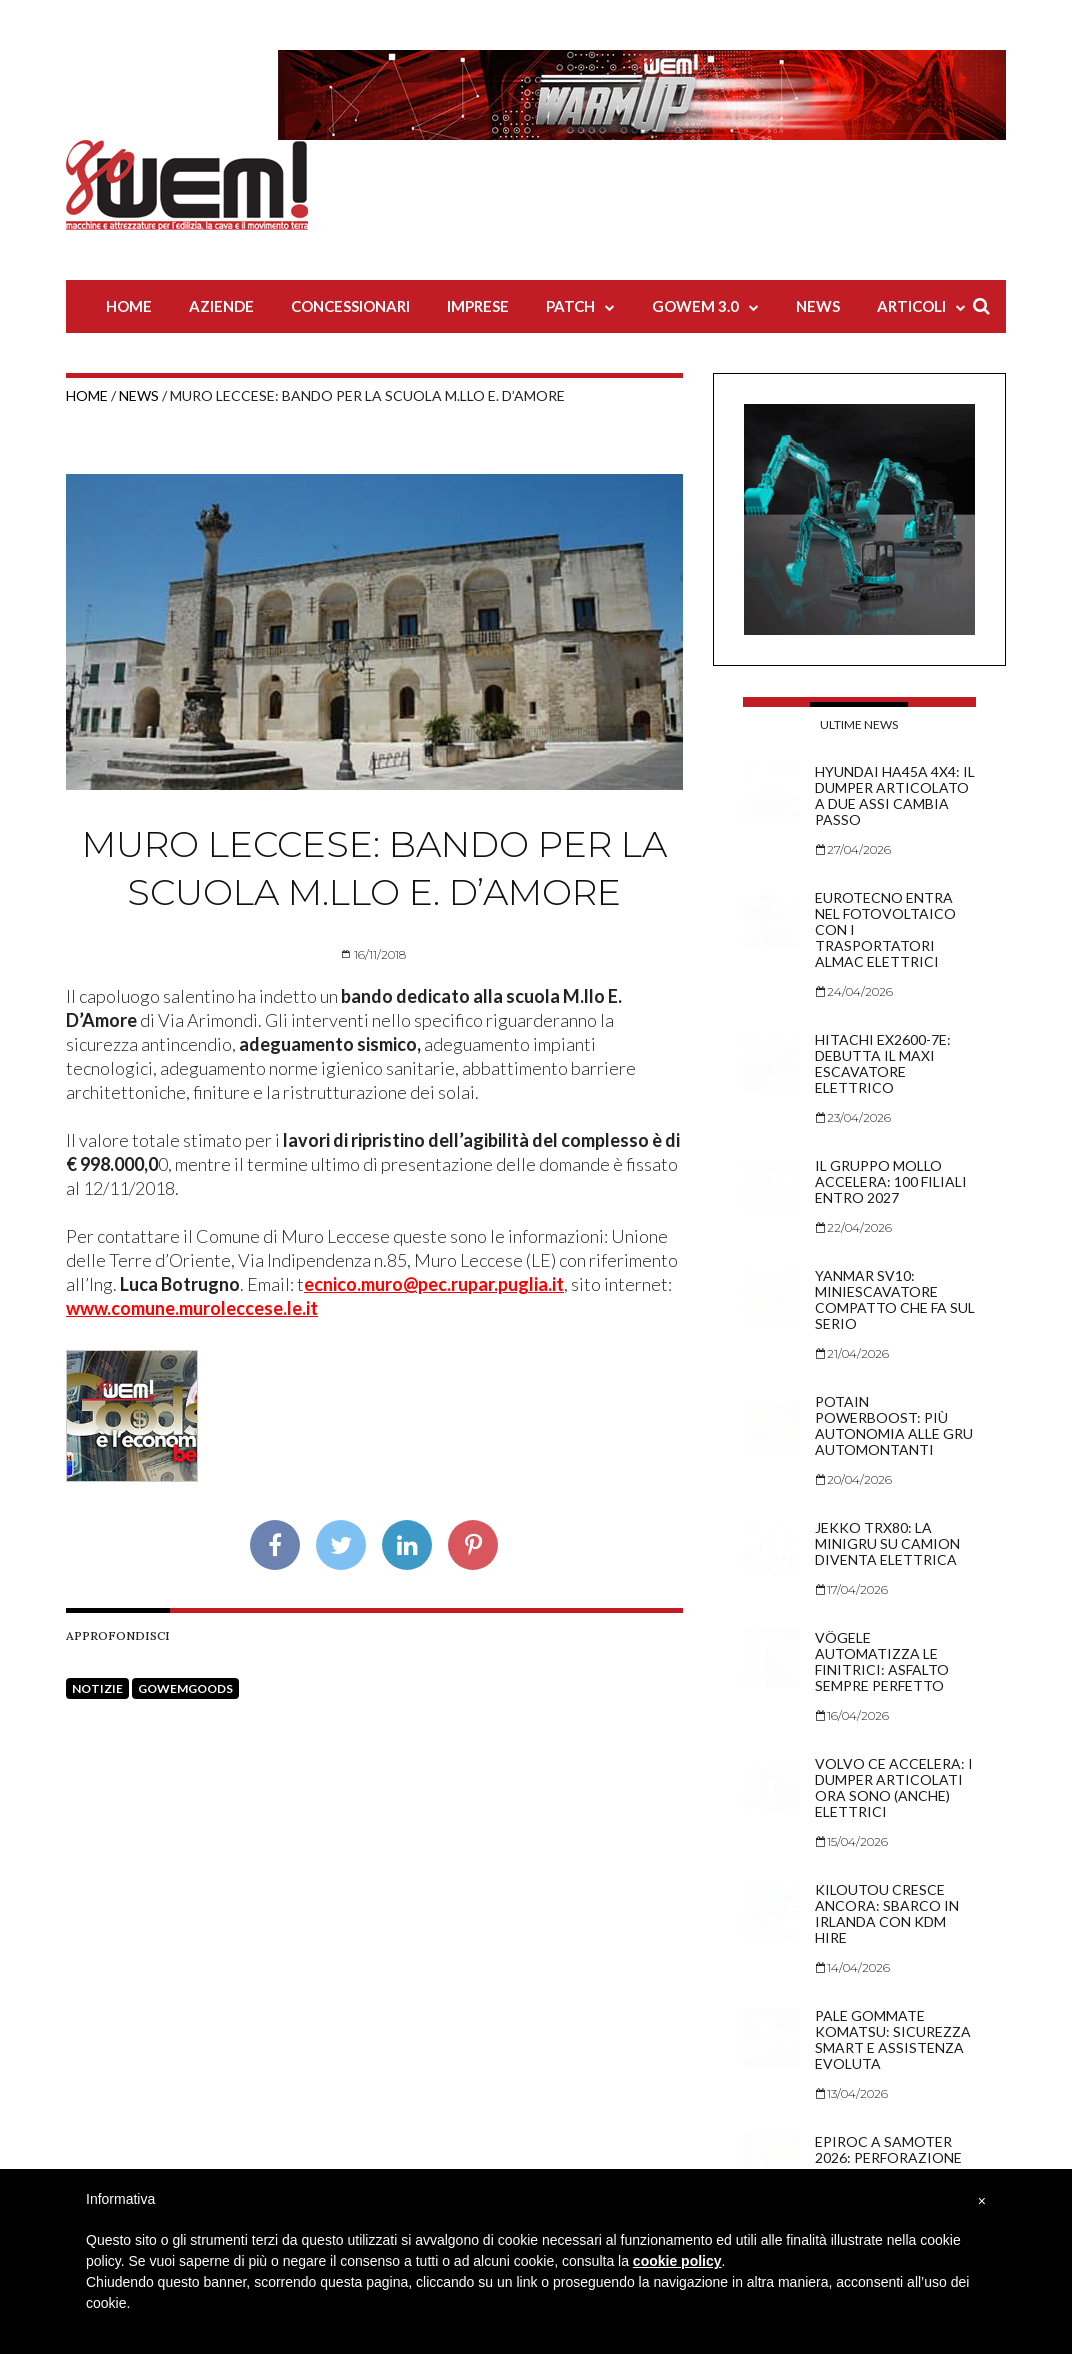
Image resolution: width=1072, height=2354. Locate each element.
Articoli (911, 306)
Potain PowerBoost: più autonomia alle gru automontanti (894, 1425)
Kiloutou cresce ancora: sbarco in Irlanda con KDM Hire (887, 1913)
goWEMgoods (185, 1688)
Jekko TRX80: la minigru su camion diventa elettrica (887, 1543)
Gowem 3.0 (695, 306)
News (818, 306)
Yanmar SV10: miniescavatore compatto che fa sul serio (895, 1299)
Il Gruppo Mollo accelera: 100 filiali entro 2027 (891, 1181)
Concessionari (350, 306)
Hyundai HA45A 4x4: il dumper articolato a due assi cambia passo (895, 795)
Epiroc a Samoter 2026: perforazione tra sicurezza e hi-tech (888, 2165)
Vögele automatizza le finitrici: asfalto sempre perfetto (882, 1661)
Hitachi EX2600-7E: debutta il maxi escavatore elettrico (883, 1063)
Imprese (478, 306)
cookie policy (677, 2261)
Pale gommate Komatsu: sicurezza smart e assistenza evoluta (893, 2039)
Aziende (221, 306)
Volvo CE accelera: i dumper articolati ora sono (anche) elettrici (894, 1787)
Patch (570, 306)
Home (129, 306)
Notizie (97, 1688)
